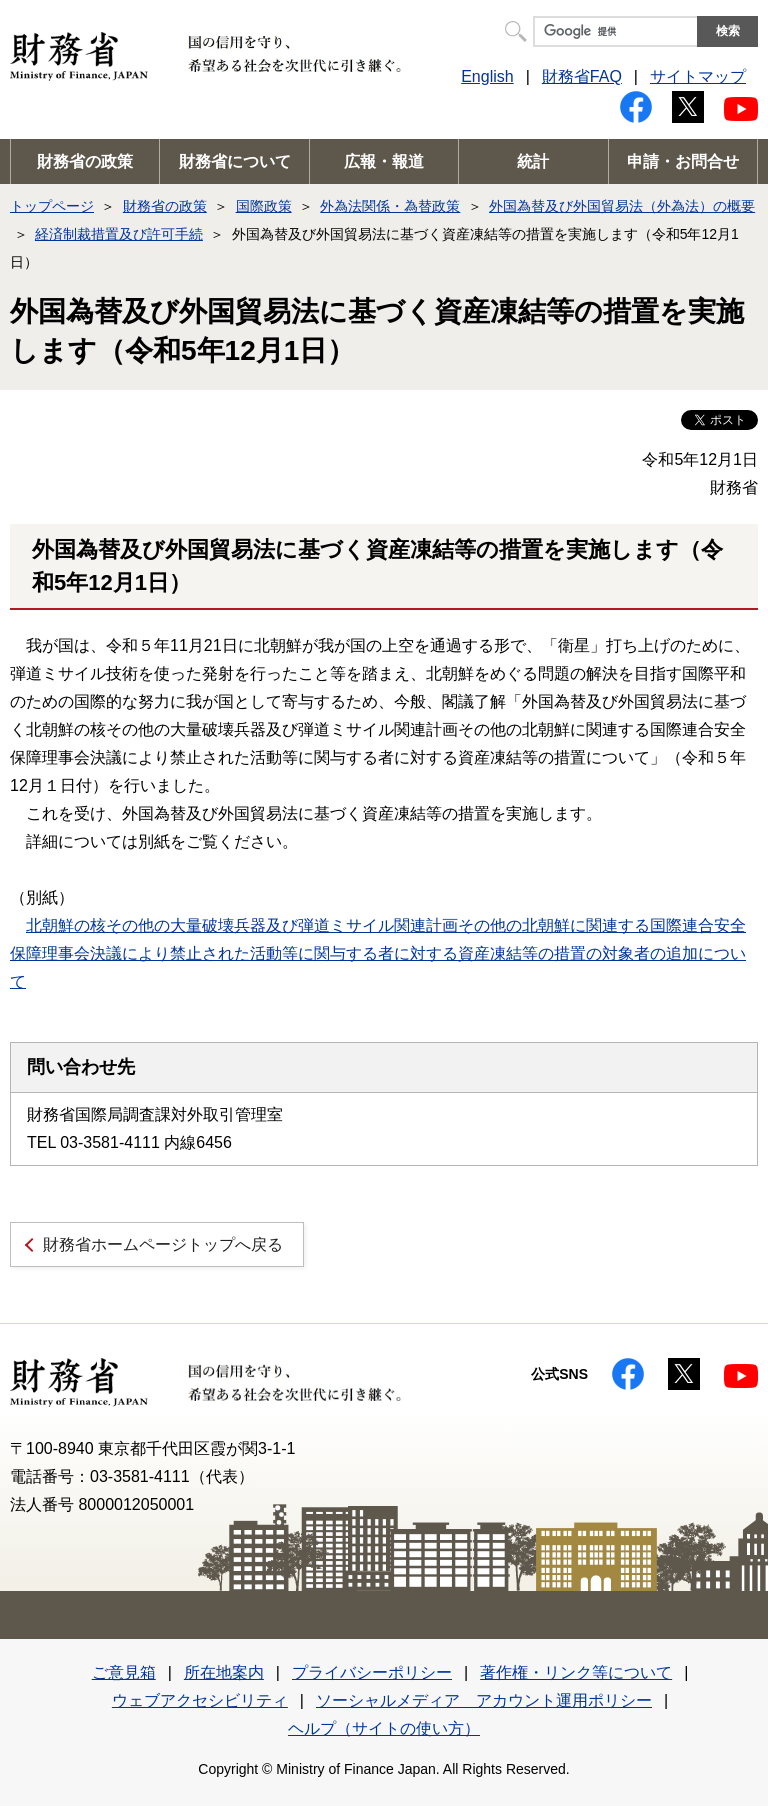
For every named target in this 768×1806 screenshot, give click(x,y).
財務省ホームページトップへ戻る (163, 1244)
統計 (533, 161)
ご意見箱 (124, 1672)
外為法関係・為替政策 (390, 206)
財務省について (235, 161)
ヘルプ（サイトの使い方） (384, 1728)
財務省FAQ (582, 76)
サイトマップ (698, 76)
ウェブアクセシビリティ (200, 1700)
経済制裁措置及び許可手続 (119, 234)
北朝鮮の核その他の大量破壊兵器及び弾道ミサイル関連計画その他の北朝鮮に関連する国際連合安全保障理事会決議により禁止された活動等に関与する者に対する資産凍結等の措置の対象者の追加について (378, 953)
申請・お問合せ (683, 161)
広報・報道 (384, 161)
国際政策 (264, 206)
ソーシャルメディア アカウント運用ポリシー (484, 1700)
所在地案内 (224, 1672)
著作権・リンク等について (576, 1672)
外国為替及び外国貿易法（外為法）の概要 (622, 206)
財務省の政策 (85, 161)
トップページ (52, 206)
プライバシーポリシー (372, 1672)
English (487, 76)
